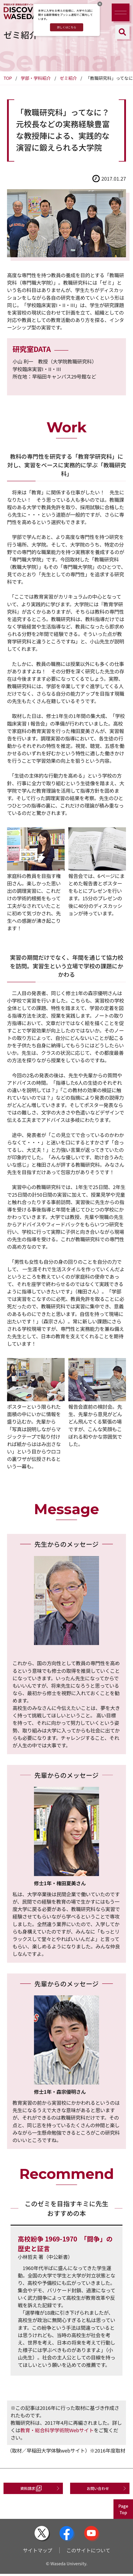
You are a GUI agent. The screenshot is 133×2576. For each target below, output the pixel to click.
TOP (8, 78)
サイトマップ (37, 2552)
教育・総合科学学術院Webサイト (57, 2430)
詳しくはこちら (66, 27)
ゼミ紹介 (68, 78)
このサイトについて (88, 2552)
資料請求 (27, 2489)
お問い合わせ (97, 2489)
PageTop (123, 2511)
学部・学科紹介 (36, 78)
